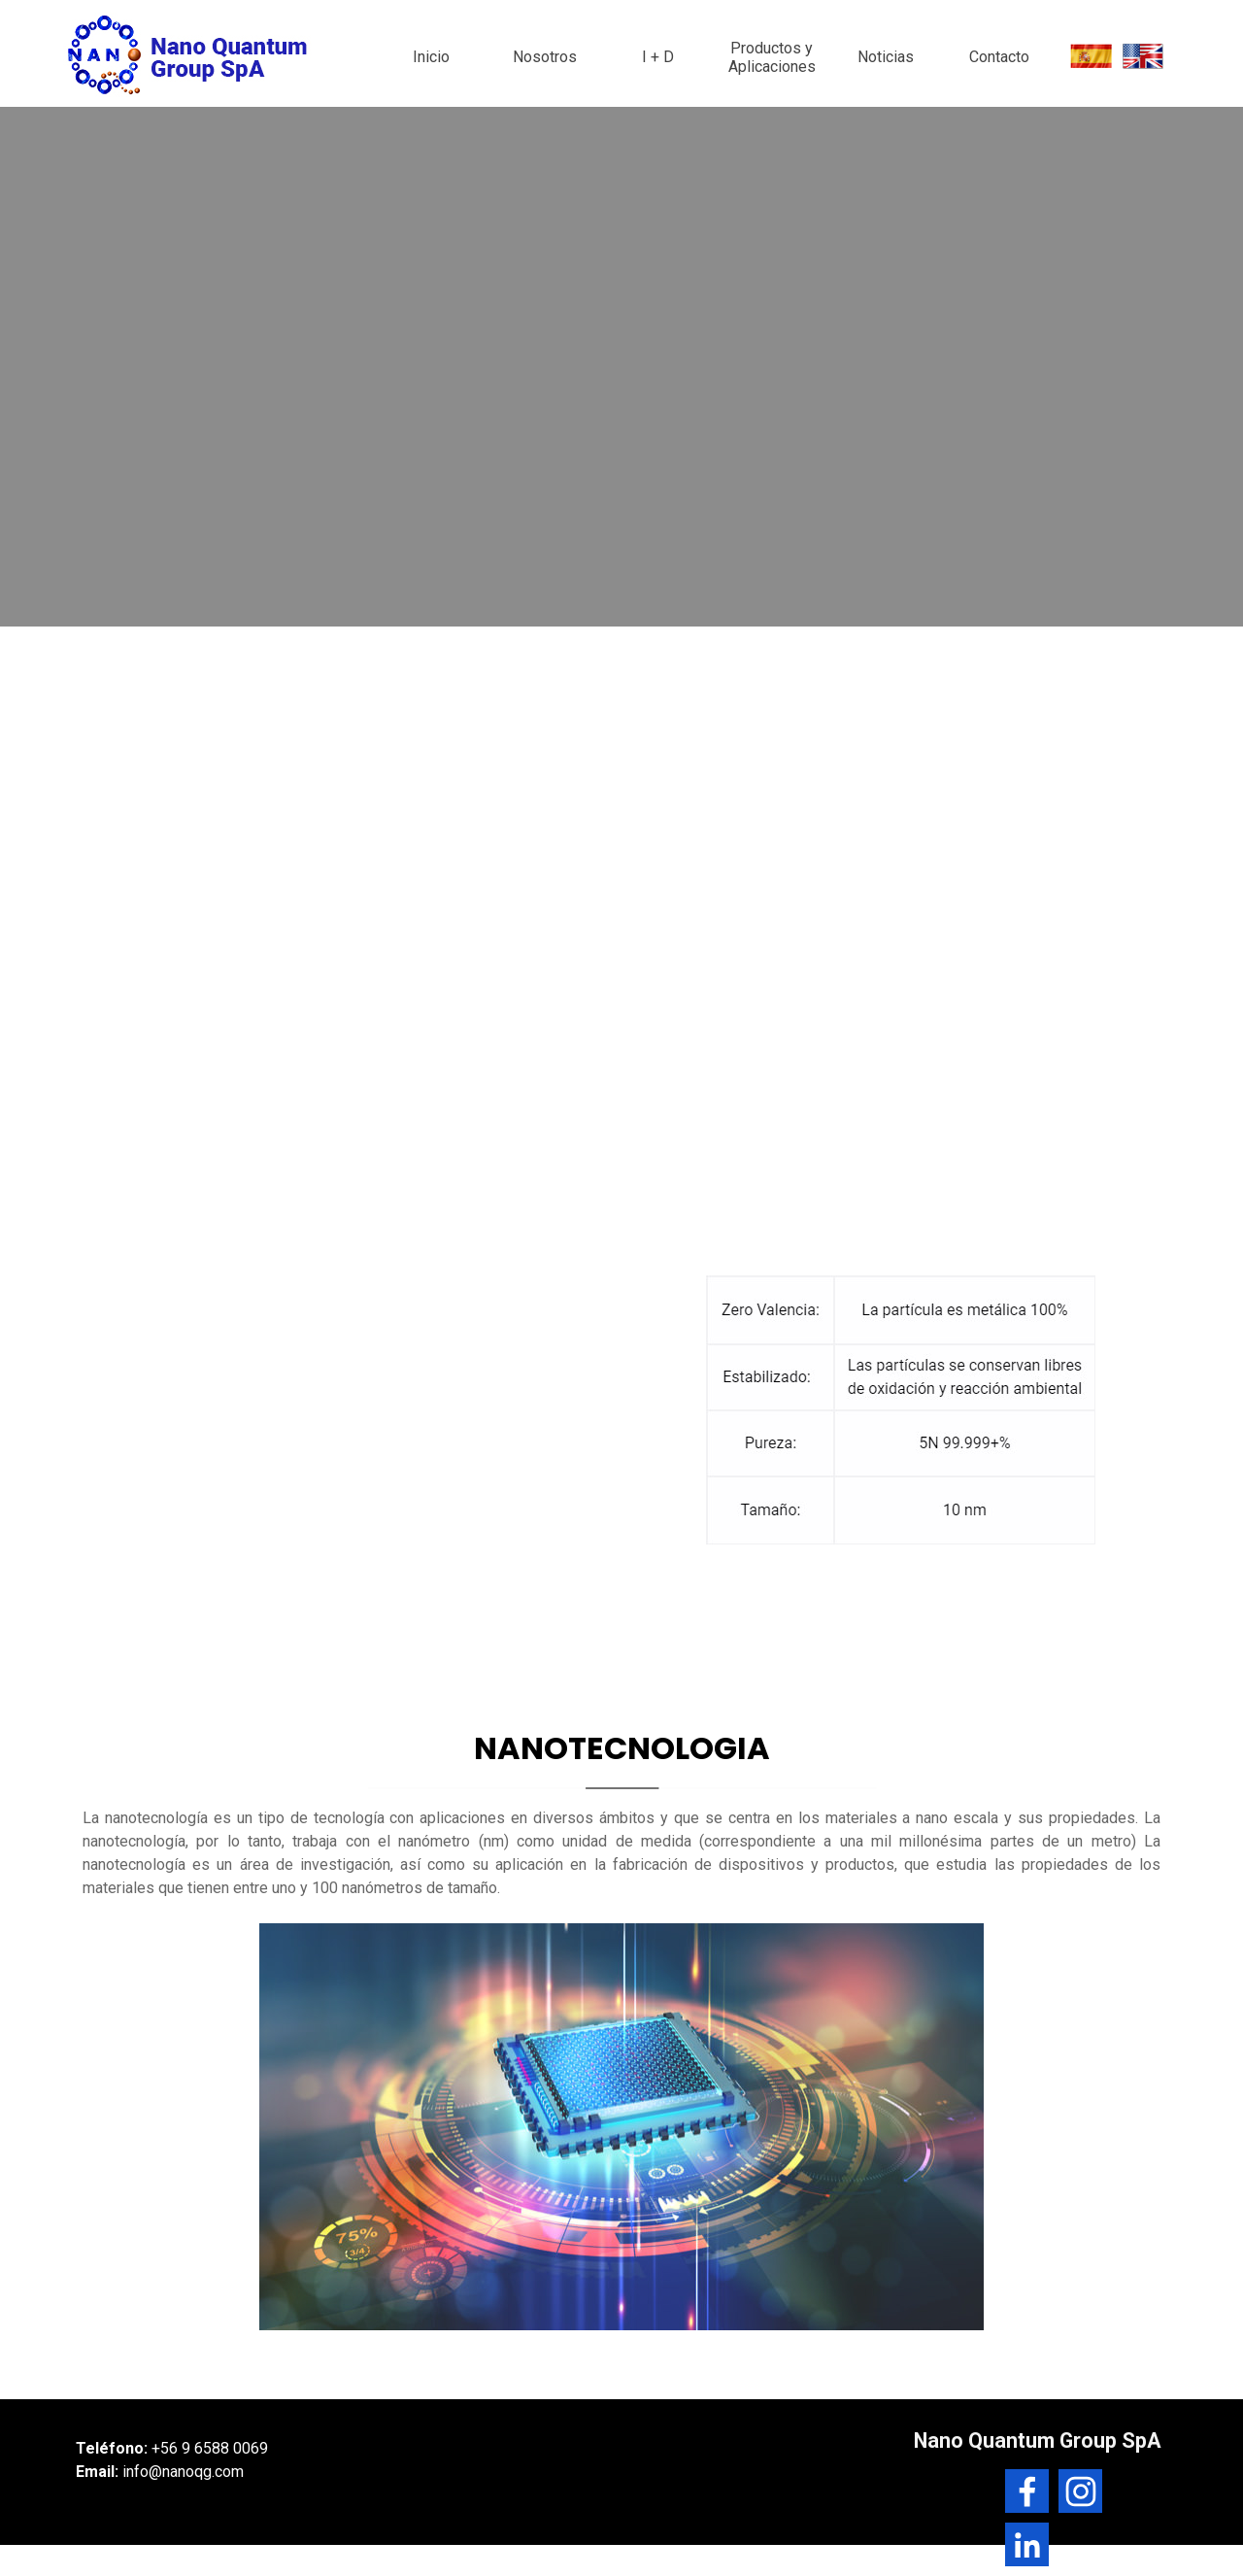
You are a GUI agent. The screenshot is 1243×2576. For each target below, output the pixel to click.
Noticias (885, 57)
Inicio (431, 57)
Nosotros (545, 57)
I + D (658, 57)
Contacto (999, 57)
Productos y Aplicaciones (772, 57)
